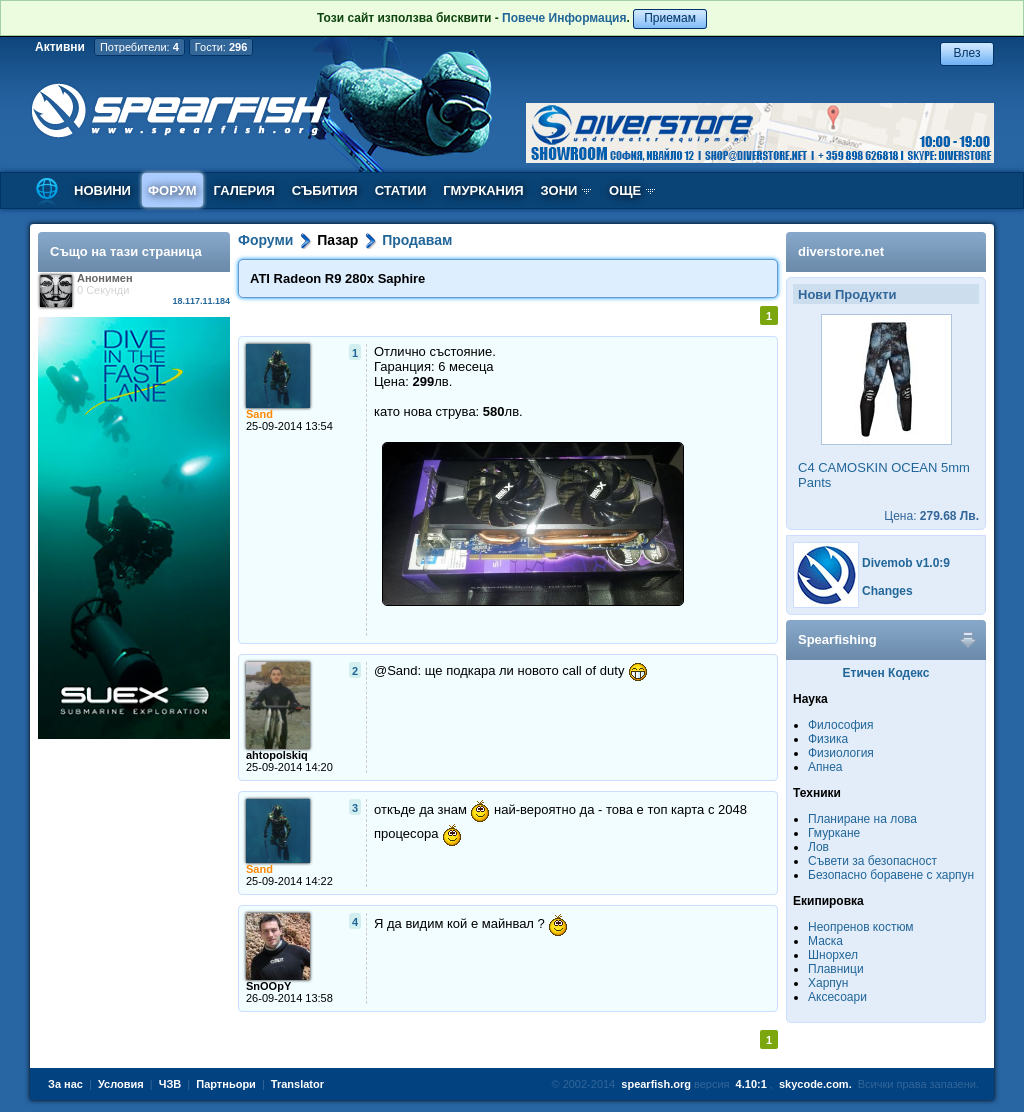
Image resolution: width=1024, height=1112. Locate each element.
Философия (841, 725)
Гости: (221, 47)
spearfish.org (656, 1084)
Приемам (670, 18)
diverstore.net (841, 251)
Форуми (265, 240)
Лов (818, 847)
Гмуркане (834, 833)
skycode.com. (815, 1084)
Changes (887, 591)
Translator (297, 1084)
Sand (259, 414)
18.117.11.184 (201, 301)
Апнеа (825, 767)
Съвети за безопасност (872, 861)
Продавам (417, 240)
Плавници (836, 969)
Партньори (226, 1084)
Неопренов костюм (861, 927)
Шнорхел (833, 955)
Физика (828, 739)
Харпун (828, 983)
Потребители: (139, 47)
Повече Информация (564, 18)
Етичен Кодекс (886, 673)
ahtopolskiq (277, 755)
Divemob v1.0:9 (906, 563)
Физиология (841, 753)
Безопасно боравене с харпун (891, 875)
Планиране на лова (862, 819)
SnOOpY (268, 986)
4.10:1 (751, 1084)
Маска (825, 941)
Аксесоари (837, 997)
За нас (65, 1084)
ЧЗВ (170, 1084)
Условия (121, 1084)
